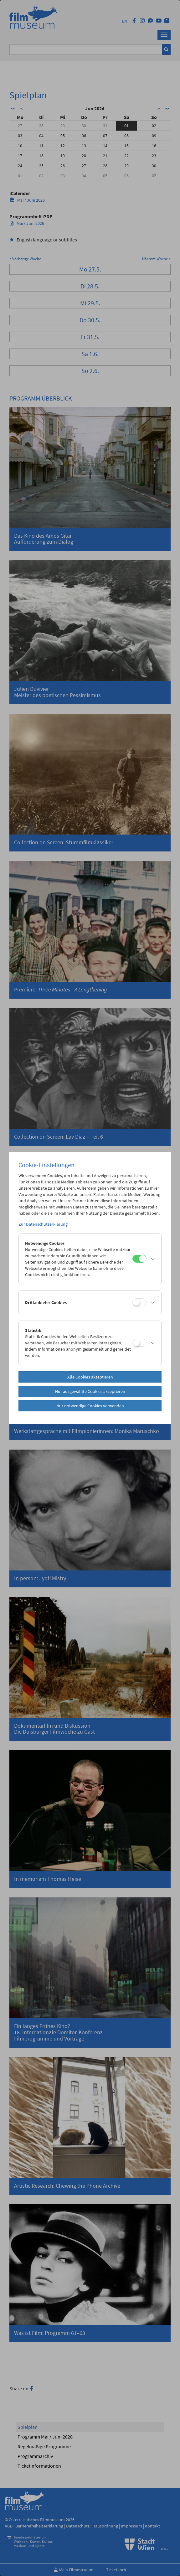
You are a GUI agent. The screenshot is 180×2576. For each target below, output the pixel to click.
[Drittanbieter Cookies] (139, 1302)
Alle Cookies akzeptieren (90, 1377)
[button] (152, 1259)
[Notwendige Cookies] (139, 1259)
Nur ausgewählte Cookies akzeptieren (90, 1391)
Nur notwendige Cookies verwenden (90, 1406)
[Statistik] (139, 1343)
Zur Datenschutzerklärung (43, 1224)
